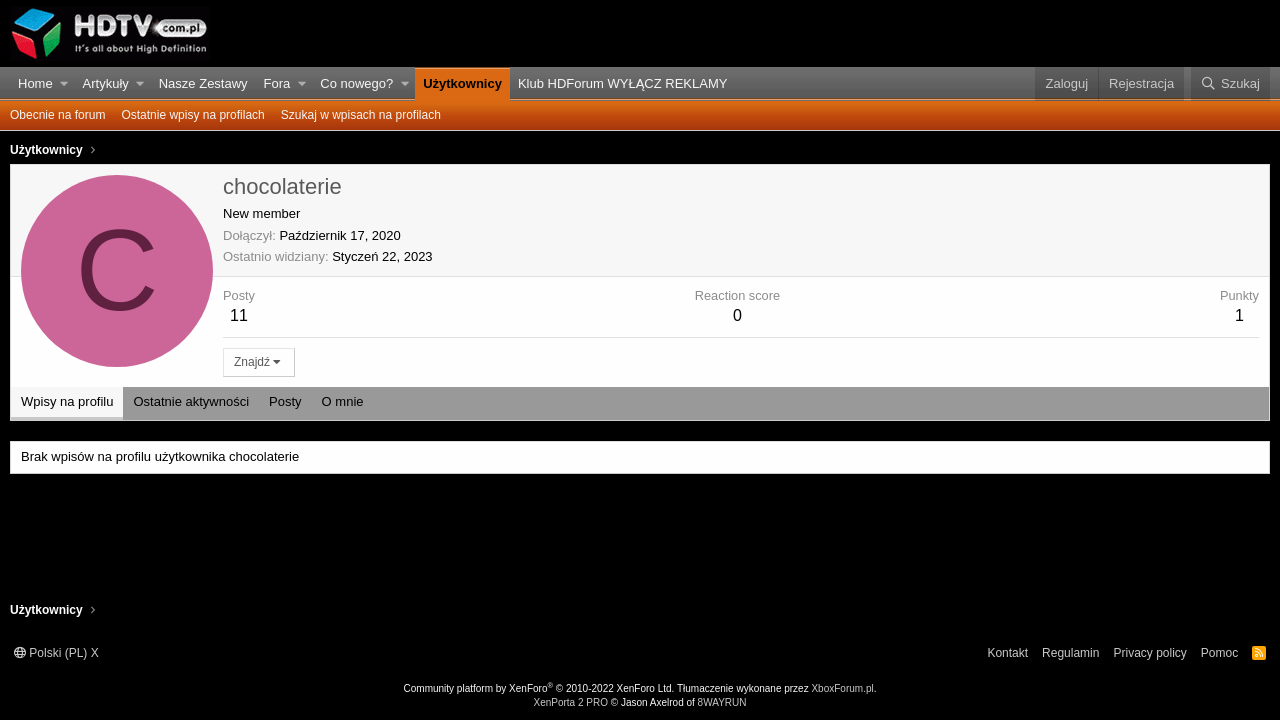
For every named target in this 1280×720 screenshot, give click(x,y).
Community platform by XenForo (539, 688)
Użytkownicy (462, 83)
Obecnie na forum (57, 115)
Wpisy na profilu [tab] (67, 401)
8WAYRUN (722, 702)
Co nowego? (356, 83)
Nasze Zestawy (203, 83)
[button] (64, 84)
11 (239, 315)
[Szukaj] (1230, 84)
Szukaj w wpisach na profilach (361, 115)
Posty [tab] (285, 401)
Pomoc (1219, 653)
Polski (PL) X (56, 653)
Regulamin (1070, 653)
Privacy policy (1149, 653)
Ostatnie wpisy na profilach (192, 115)
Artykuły (106, 83)
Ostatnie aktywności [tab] (191, 401)
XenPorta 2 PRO (570, 702)
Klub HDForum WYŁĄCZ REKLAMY (623, 83)
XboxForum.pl (842, 688)
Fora (277, 83)
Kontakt (1007, 653)
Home (35, 83)
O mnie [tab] (343, 401)
